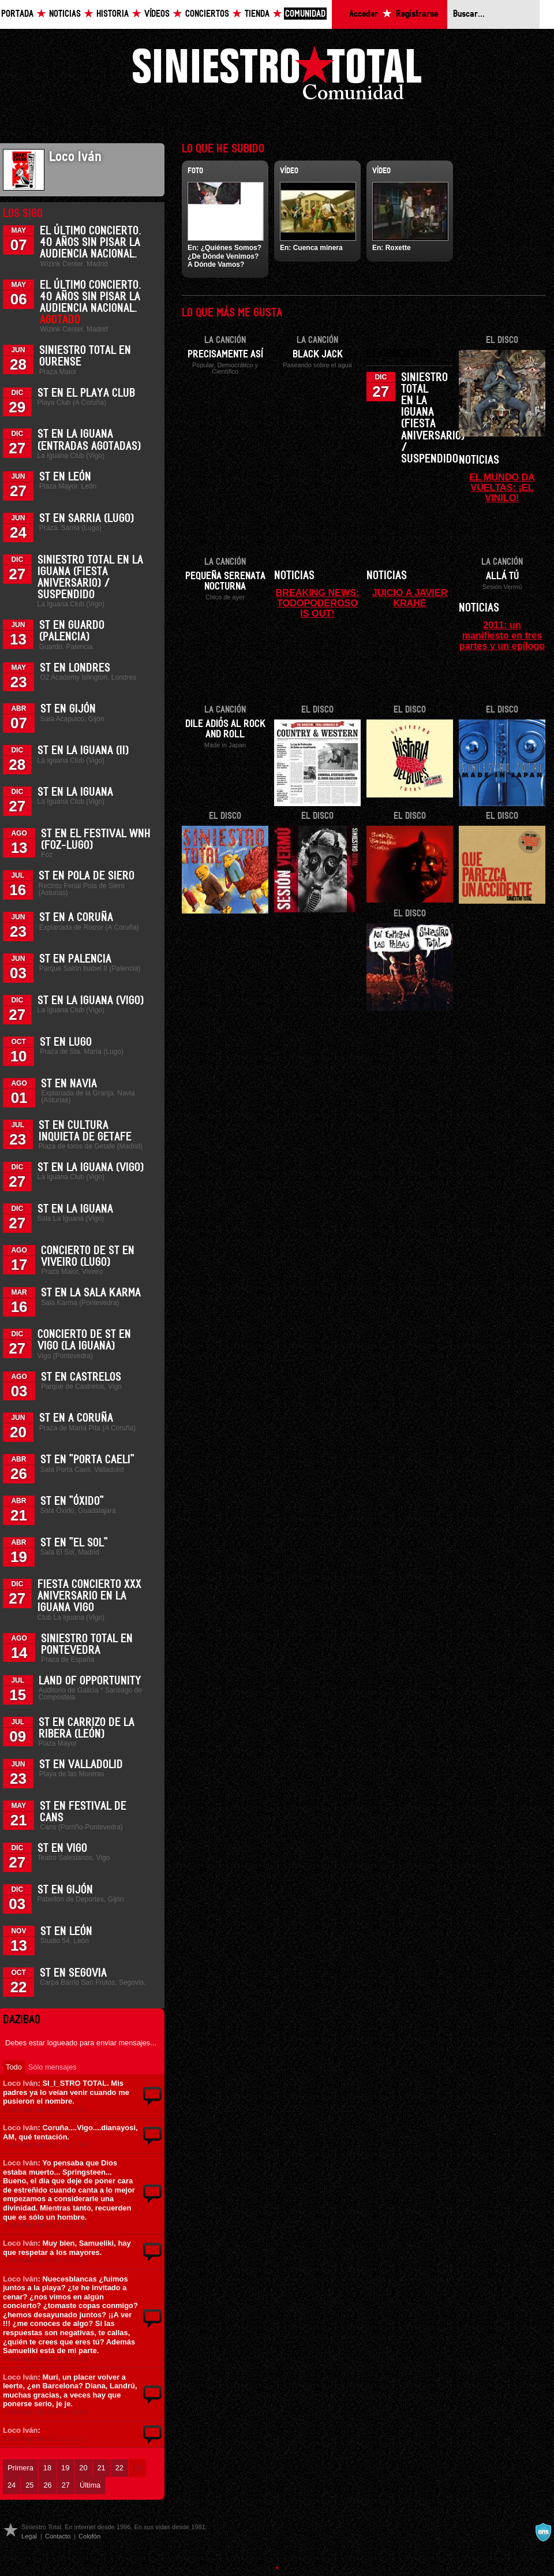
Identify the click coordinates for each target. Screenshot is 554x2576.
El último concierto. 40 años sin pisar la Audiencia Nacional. (90, 242)
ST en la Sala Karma (91, 1293)
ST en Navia (69, 1084)
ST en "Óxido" (72, 1501)
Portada (17, 14)
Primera (20, 2467)
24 (12, 2485)
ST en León (65, 477)
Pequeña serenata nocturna (225, 581)
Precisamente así (225, 354)
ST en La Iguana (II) (83, 750)
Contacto (57, 2536)
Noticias (65, 14)
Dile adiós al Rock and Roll (225, 729)
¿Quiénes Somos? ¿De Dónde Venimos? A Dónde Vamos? (224, 256)
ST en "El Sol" (74, 1543)
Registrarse (417, 14)
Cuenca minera (318, 248)
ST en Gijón (68, 709)
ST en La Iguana (75, 792)
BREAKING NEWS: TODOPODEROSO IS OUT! (318, 602)
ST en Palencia (75, 959)
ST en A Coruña (76, 917)
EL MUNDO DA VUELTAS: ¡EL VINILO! (502, 487)
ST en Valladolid (81, 1764)
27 (66, 2485)
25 (29, 2485)
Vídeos (157, 14)
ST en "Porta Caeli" (87, 1460)
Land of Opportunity (90, 1681)
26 (47, 2485)
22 (119, 2467)
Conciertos (207, 14)
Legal (29, 2536)
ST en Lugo (66, 1042)
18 (47, 2467)
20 (83, 2467)
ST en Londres (75, 668)
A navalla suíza (543, 2532)
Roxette (398, 248)
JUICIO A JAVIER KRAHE (410, 597)
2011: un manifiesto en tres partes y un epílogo (502, 635)
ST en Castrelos (81, 1377)
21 (102, 2467)
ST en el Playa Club (86, 393)
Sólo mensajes (52, 2067)
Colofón (89, 2536)
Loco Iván (20, 2083)
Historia (112, 14)
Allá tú (502, 576)
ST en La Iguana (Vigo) (91, 1001)
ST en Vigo (62, 1848)
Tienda (257, 14)
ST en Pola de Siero (86, 876)
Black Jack (318, 354)
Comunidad (305, 14)
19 (65, 2467)
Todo (14, 2067)
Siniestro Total (277, 76)
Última (90, 2485)
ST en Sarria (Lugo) (86, 518)
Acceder (363, 14)
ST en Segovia (73, 1973)
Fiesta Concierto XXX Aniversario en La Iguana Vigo (89, 1596)
